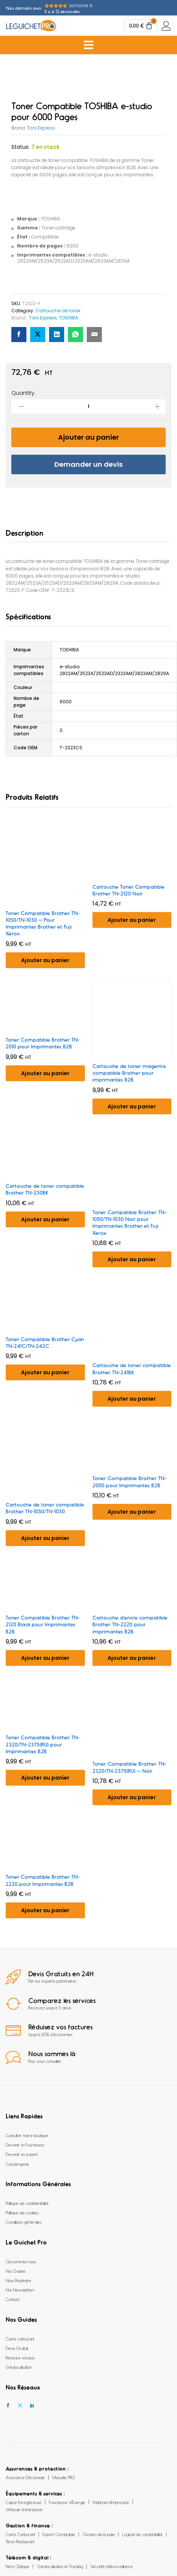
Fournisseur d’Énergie (67, 2502)
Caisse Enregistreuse (24, 2502)
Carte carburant (20, 2338)
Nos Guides (16, 2270)
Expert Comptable (59, 2534)
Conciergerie (17, 2164)
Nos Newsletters (20, 2289)
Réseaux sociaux (20, 2357)
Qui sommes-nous (21, 2261)
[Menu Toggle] (88, 45)
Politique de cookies (22, 2212)
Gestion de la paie (99, 2534)
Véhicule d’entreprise (24, 2509)
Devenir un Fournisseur (25, 2144)
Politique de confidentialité (27, 2203)
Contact (13, 2299)
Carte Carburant (20, 2534)
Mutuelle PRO (63, 2477)
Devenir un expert (22, 2154)
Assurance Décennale (25, 2477)
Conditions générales (24, 2222)
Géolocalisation (19, 2367)
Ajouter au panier (88, 437)
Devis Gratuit (17, 2348)
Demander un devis (88, 464)
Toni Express (41, 128)
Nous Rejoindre (18, 2280)
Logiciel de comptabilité (142, 2534)
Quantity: (23, 393)
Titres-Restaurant (20, 2541)
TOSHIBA (68, 318)
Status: (20, 147)
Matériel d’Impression (111, 2502)
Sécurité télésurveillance (112, 2566)
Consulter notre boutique (27, 2135)
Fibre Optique (17, 2566)
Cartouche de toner (57, 310)
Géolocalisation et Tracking (60, 2566)
